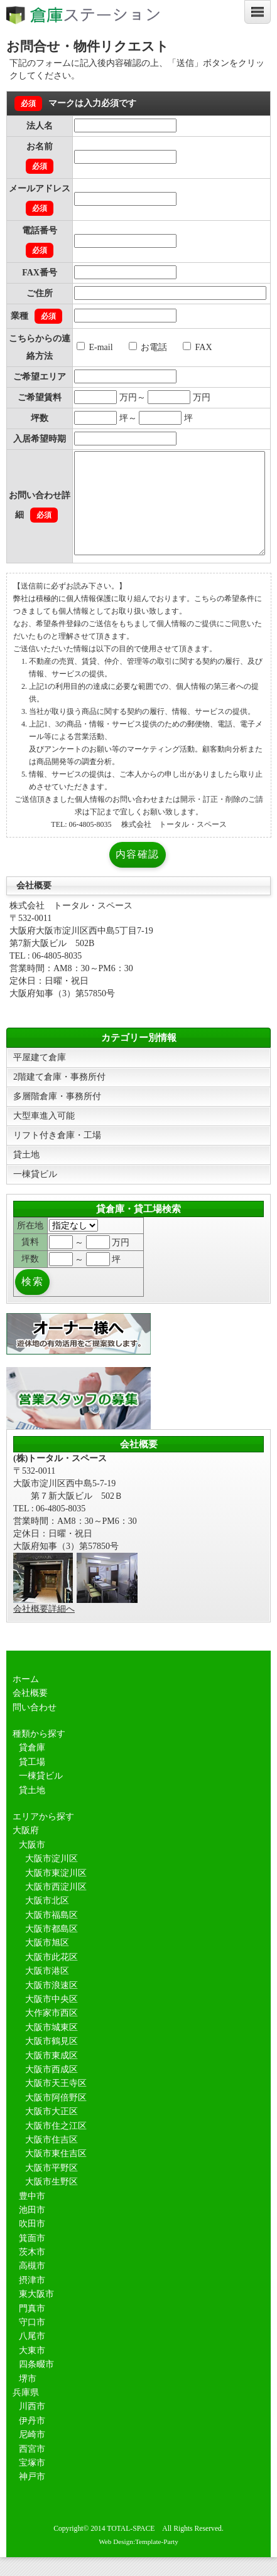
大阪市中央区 (51, 2018)
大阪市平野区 (51, 2186)
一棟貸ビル (35, 1193)
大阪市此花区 (51, 1976)
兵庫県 (26, 2411)
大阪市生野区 (51, 2200)
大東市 (32, 2369)
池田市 (32, 2228)
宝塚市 (32, 2481)
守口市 (32, 2341)
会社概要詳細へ (44, 1627)
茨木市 (32, 2270)
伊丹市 (32, 2439)
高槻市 (32, 2284)
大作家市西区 (51, 2031)
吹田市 (32, 2242)
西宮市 (32, 2467)
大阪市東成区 (51, 2074)
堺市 (27, 2397)
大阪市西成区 (51, 2088)
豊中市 (32, 2215)
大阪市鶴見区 (51, 2060)
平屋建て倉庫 (39, 1076)
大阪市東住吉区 (56, 2172)
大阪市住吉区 (51, 2158)
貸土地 (26, 1173)
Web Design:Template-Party (138, 2560)
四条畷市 (36, 2383)
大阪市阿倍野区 (56, 2116)
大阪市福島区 (51, 1934)
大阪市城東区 (51, 2046)
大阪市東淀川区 (56, 1892)
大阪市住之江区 (56, 2144)
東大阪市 (36, 2313)
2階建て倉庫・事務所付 (59, 1095)
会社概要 (30, 1711)
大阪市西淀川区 (56, 1905)
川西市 (32, 2425)
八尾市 (32, 2355)
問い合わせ (35, 1726)
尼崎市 (32, 2453)
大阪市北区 (47, 1919)
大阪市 (32, 1863)
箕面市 (32, 2257)
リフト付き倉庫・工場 (57, 1154)
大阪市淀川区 (51, 1877)
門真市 (32, 2327)
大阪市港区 (47, 1989)
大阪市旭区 (47, 1961)
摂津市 (32, 2299)
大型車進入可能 (44, 1134)
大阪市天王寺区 (56, 2102)
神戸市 (32, 2495)
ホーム (26, 1698)
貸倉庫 (32, 1766)
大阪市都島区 (51, 1947)
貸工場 (32, 1781)
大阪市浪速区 (51, 2004)
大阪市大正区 (51, 2130)
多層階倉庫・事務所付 (57, 1115)
